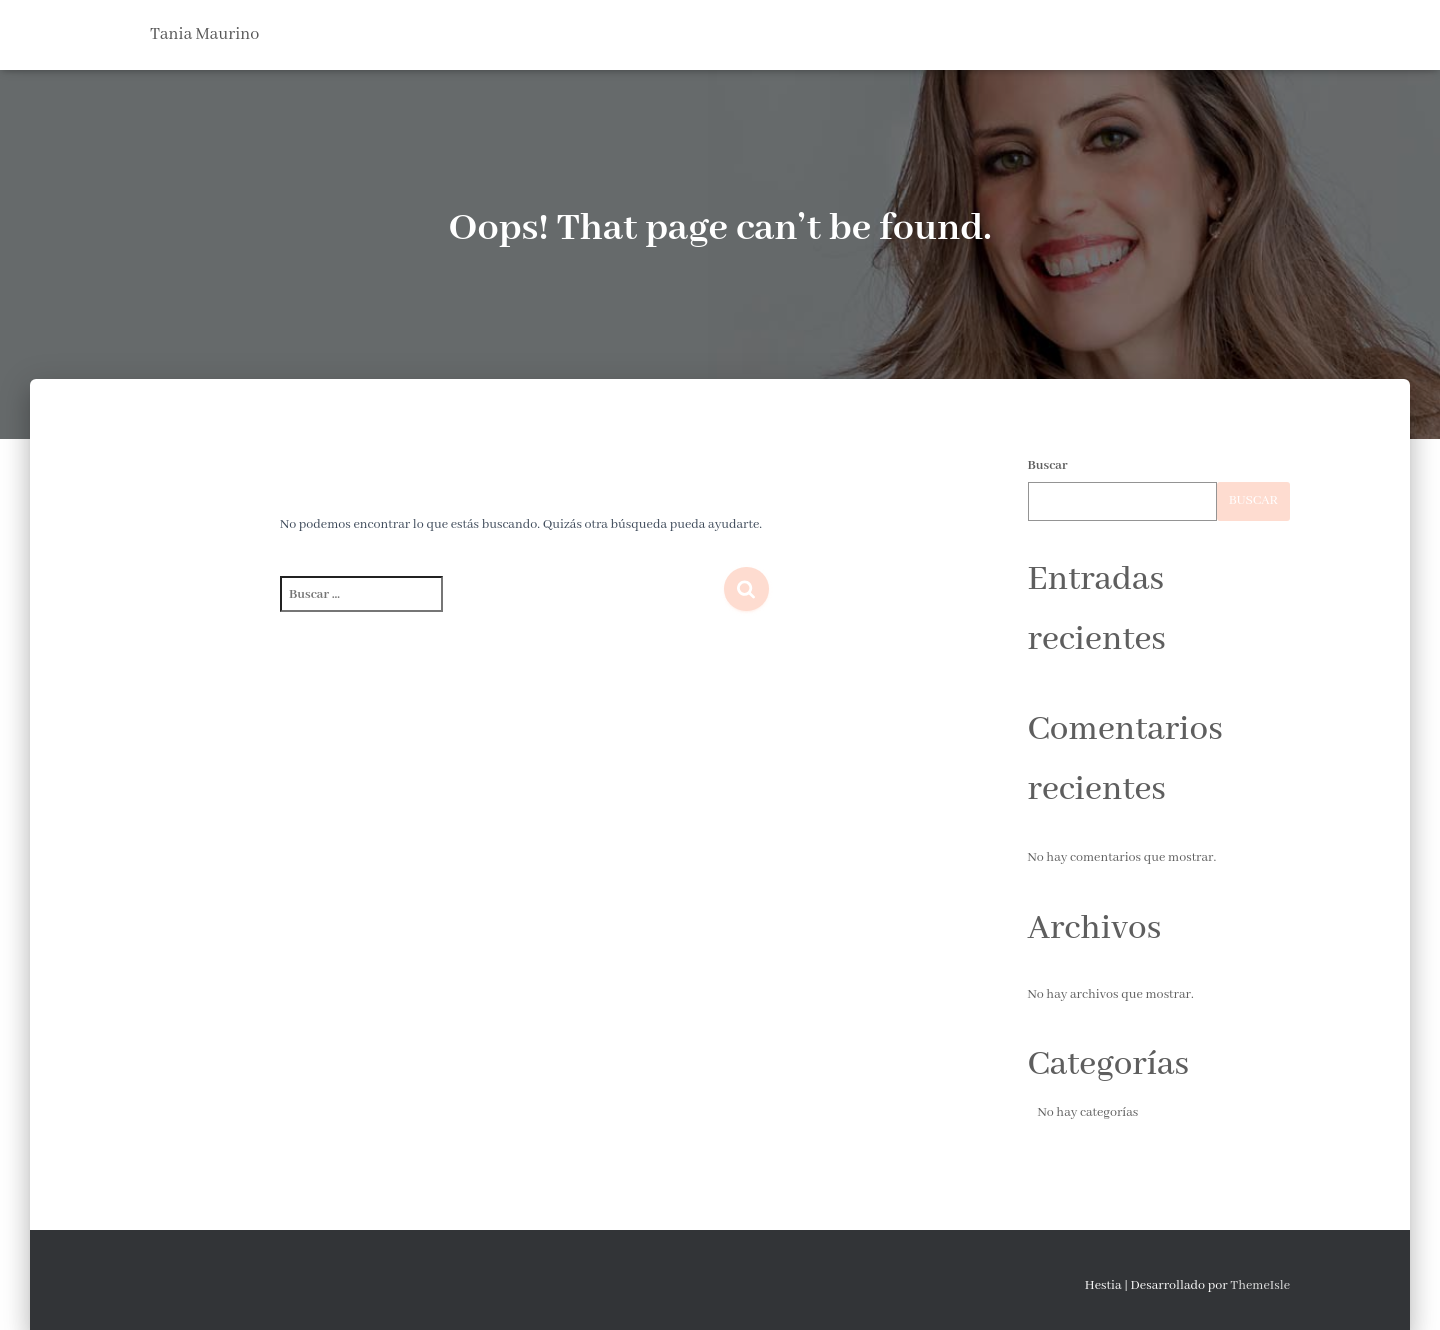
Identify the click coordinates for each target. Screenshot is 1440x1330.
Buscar (1048, 465)
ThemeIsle (1260, 1285)
